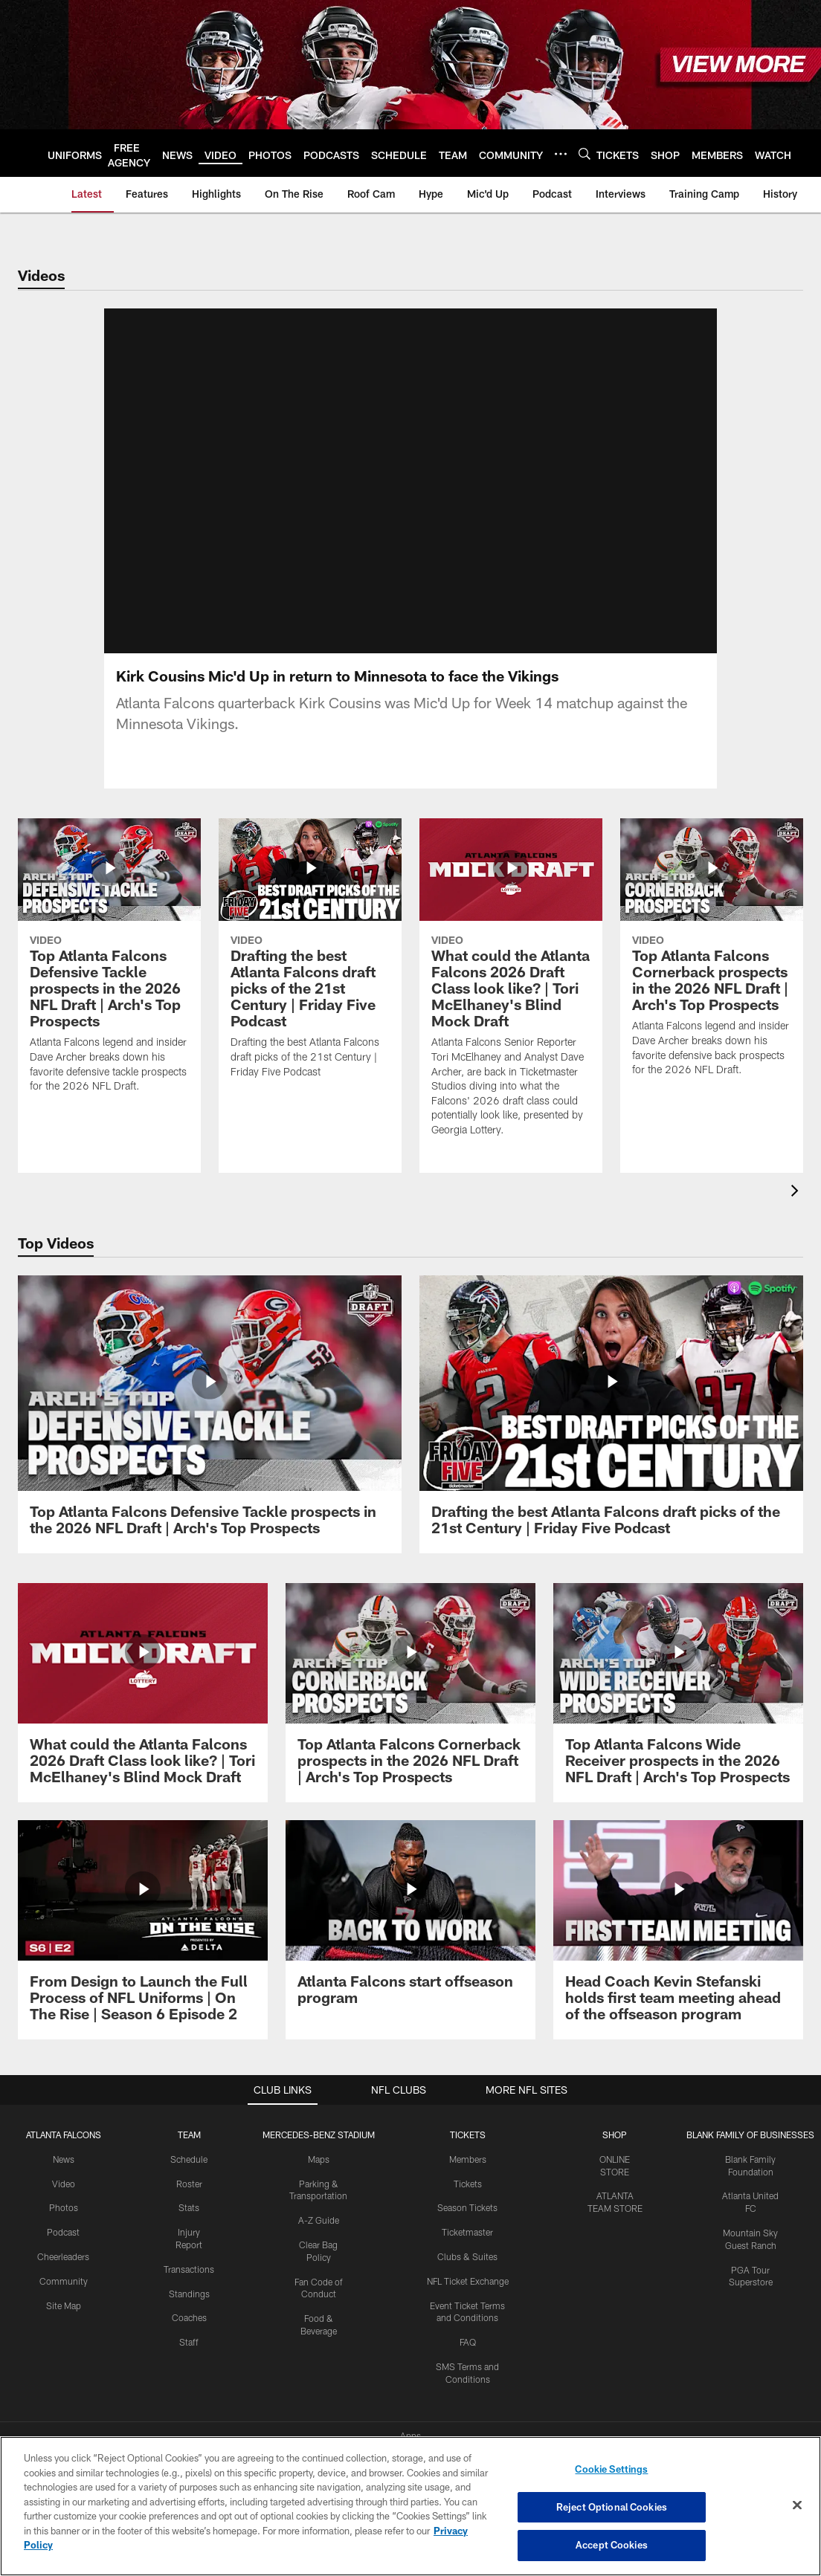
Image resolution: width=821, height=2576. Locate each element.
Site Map (63, 2287)
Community (63, 2264)
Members (467, 2142)
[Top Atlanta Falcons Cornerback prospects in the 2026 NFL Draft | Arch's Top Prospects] (410, 1675)
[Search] (584, 153)
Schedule (188, 2142)
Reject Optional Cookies (611, 2507)
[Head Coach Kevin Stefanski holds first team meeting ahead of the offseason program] (678, 1912)
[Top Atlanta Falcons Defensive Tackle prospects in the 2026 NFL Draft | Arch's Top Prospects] (210, 1397)
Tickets (468, 2166)
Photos (63, 2190)
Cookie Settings (611, 2469)
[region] (410, 2506)
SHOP (614, 2117)
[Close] (797, 2505)
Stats (188, 2190)
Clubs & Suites (467, 2239)
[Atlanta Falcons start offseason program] (410, 1904)
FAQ (468, 2325)
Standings (189, 2276)
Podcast (63, 2215)
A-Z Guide (318, 2203)
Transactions (189, 2252)
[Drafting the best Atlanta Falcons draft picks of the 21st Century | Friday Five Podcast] (611, 1397)
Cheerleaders (63, 2239)
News (63, 2142)
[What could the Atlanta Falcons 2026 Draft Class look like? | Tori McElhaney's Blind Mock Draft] (143, 1675)
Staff (189, 2325)
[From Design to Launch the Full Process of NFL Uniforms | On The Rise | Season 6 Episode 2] (143, 1912)
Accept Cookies (612, 2545)
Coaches (189, 2300)
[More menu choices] (561, 154)
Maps (318, 2142)
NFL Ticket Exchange (468, 2264)
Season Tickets (467, 2190)
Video (63, 2166)
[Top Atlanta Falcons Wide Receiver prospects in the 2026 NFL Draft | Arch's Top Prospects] (678, 1675)
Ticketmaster (467, 2215)
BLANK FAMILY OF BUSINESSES (750, 2117)
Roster (189, 2166)
